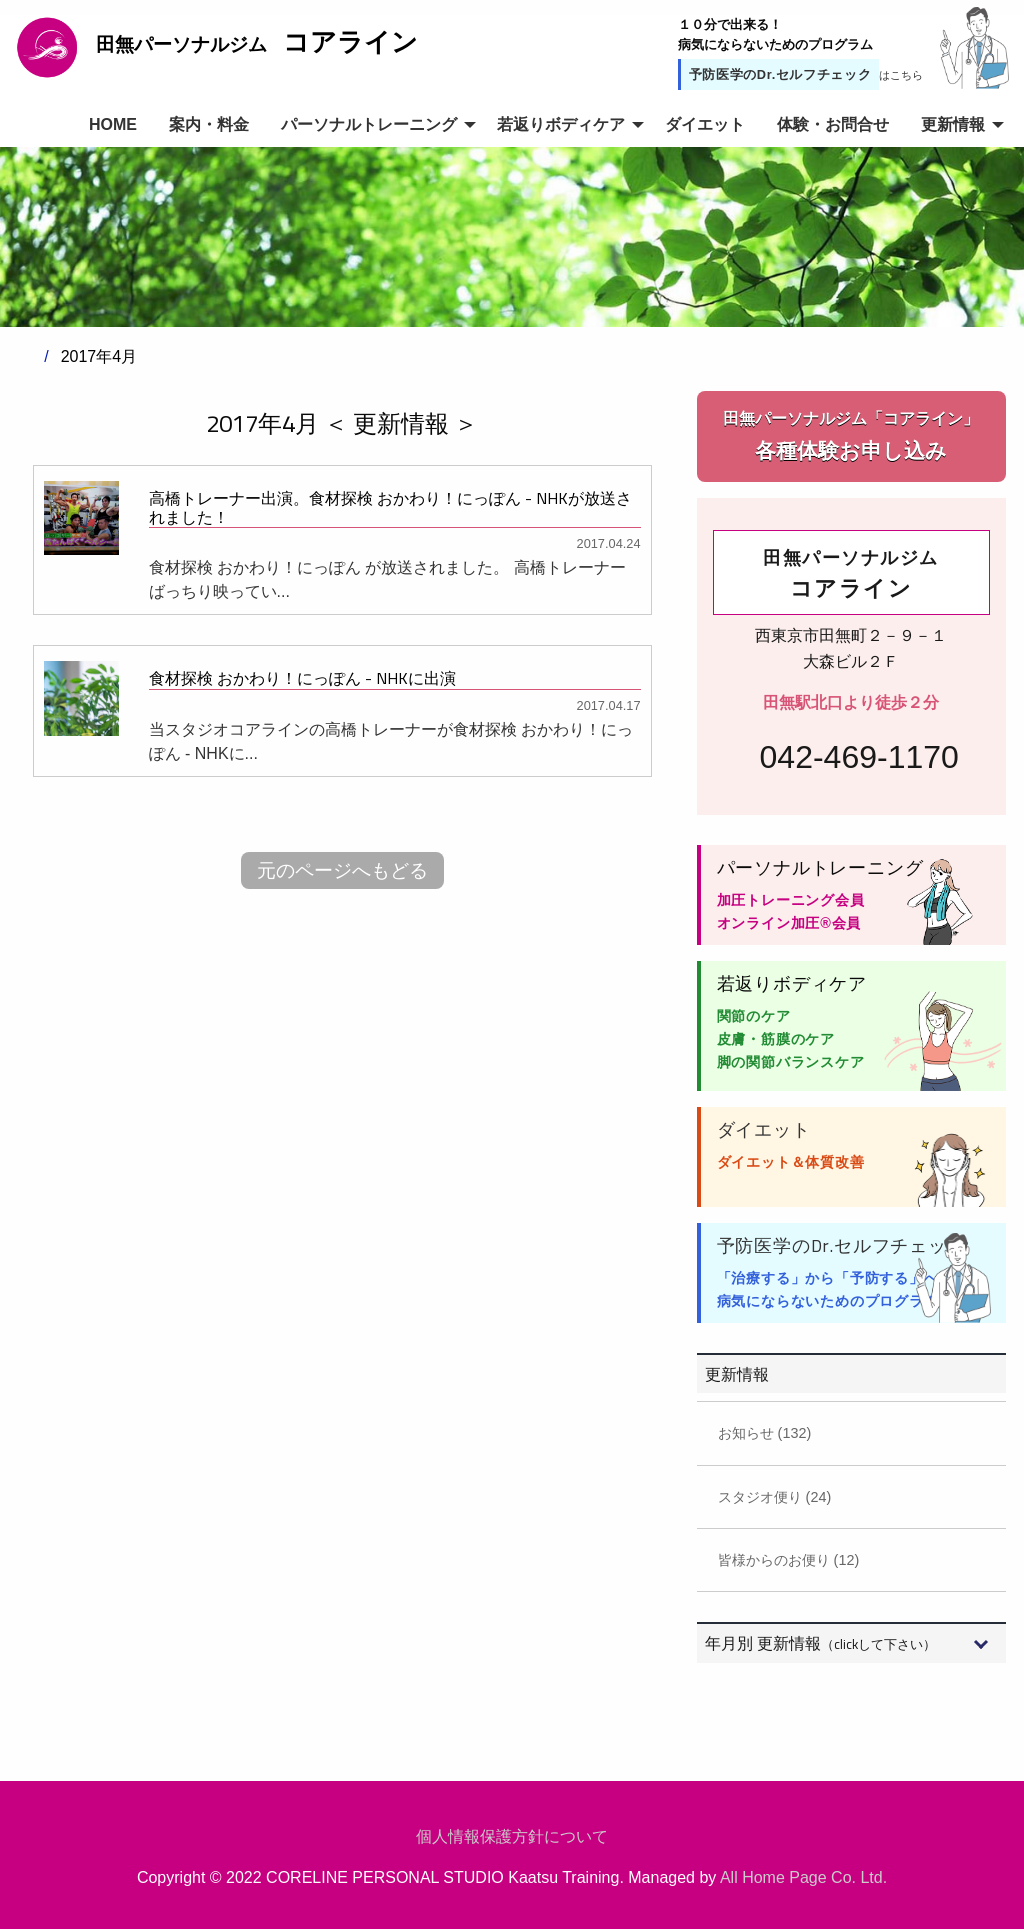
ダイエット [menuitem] (705, 124)
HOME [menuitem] (113, 124)
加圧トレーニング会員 (791, 900)
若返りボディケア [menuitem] (561, 124)
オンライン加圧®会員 (789, 923)
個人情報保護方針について (512, 1836)
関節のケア (754, 1016)
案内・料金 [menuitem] (209, 124)
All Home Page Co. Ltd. (803, 1877)
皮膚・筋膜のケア (776, 1039)
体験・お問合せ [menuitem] (833, 124)
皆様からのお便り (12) (789, 1560)
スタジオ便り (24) (775, 1497)
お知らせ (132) (765, 1433)
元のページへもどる (342, 870)
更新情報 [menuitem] (953, 124)
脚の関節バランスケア (791, 1062)
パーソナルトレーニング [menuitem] (369, 124)
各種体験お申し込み (851, 434)
